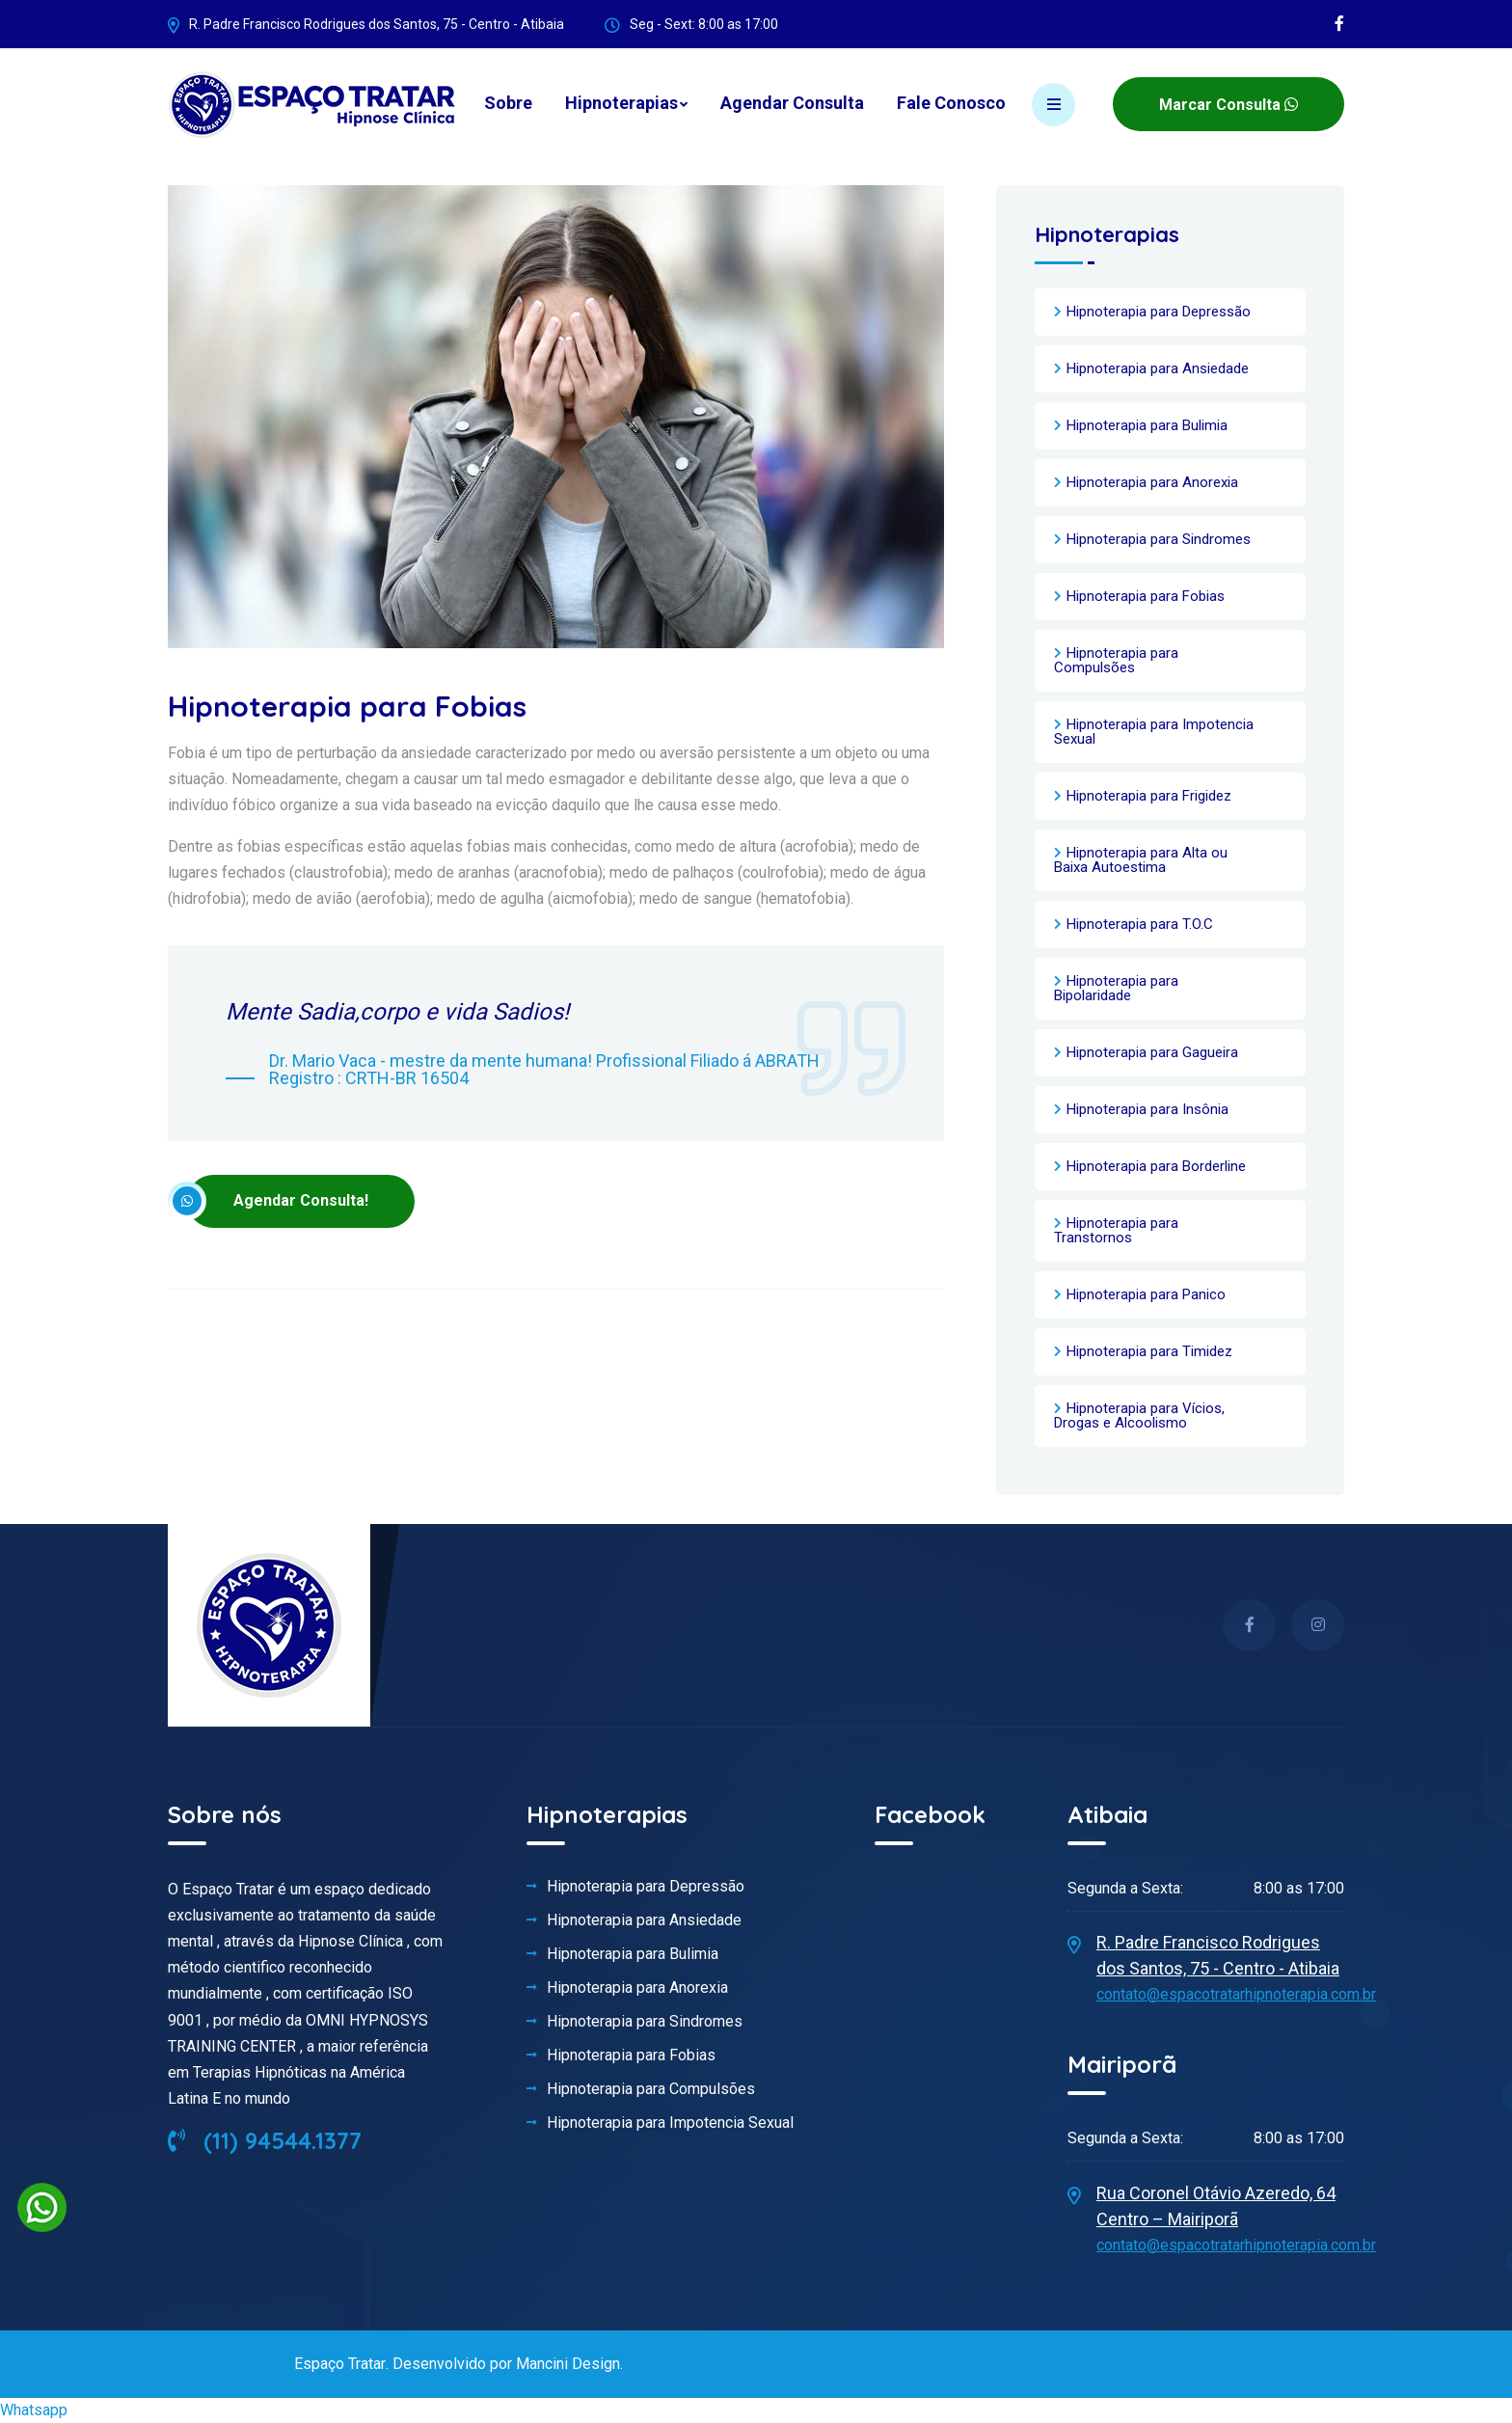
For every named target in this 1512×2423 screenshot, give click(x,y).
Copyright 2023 (231, 2364)
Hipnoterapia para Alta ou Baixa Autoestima (1141, 860)
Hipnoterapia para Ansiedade (1157, 368)
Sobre (508, 103)
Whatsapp (34, 2410)
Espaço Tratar (339, 2364)
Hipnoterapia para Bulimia (1147, 425)
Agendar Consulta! (277, 1200)
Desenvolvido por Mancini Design (505, 2364)
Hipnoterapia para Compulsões (1116, 660)
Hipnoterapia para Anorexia (1152, 482)
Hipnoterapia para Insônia (1147, 1109)
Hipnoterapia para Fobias (1145, 596)
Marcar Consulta (1228, 104)
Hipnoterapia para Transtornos (1116, 1230)
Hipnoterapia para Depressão (1158, 311)
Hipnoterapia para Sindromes (1158, 539)
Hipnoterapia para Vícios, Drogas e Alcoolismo (1139, 1415)
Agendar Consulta (792, 103)
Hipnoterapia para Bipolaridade (1116, 988)
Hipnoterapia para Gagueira (1152, 1052)
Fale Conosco (951, 103)
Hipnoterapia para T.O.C (1139, 924)
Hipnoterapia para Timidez (1149, 1351)
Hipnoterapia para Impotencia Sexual (1154, 732)
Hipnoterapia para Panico (1146, 1294)
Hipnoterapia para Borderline (1156, 1166)
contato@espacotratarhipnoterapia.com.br (1236, 1994)
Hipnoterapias (621, 103)
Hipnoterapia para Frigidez (1148, 795)
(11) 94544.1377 (265, 2140)
